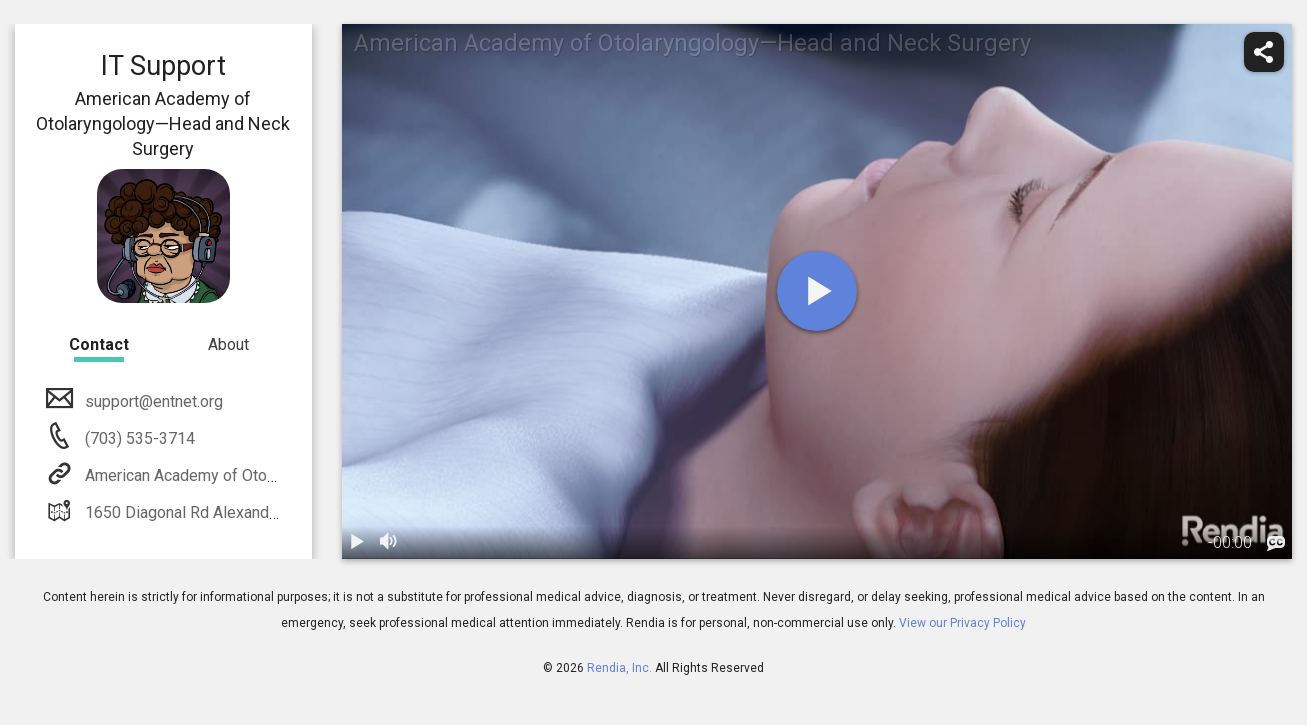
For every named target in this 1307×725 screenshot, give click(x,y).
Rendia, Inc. (619, 668)
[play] (817, 291)
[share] (1264, 52)
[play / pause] (358, 543)
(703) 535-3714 (138, 438)
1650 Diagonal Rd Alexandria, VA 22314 (221, 512)
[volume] (390, 543)
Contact (99, 344)
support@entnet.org (152, 401)
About (228, 344)
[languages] (1276, 544)
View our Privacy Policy (962, 623)
